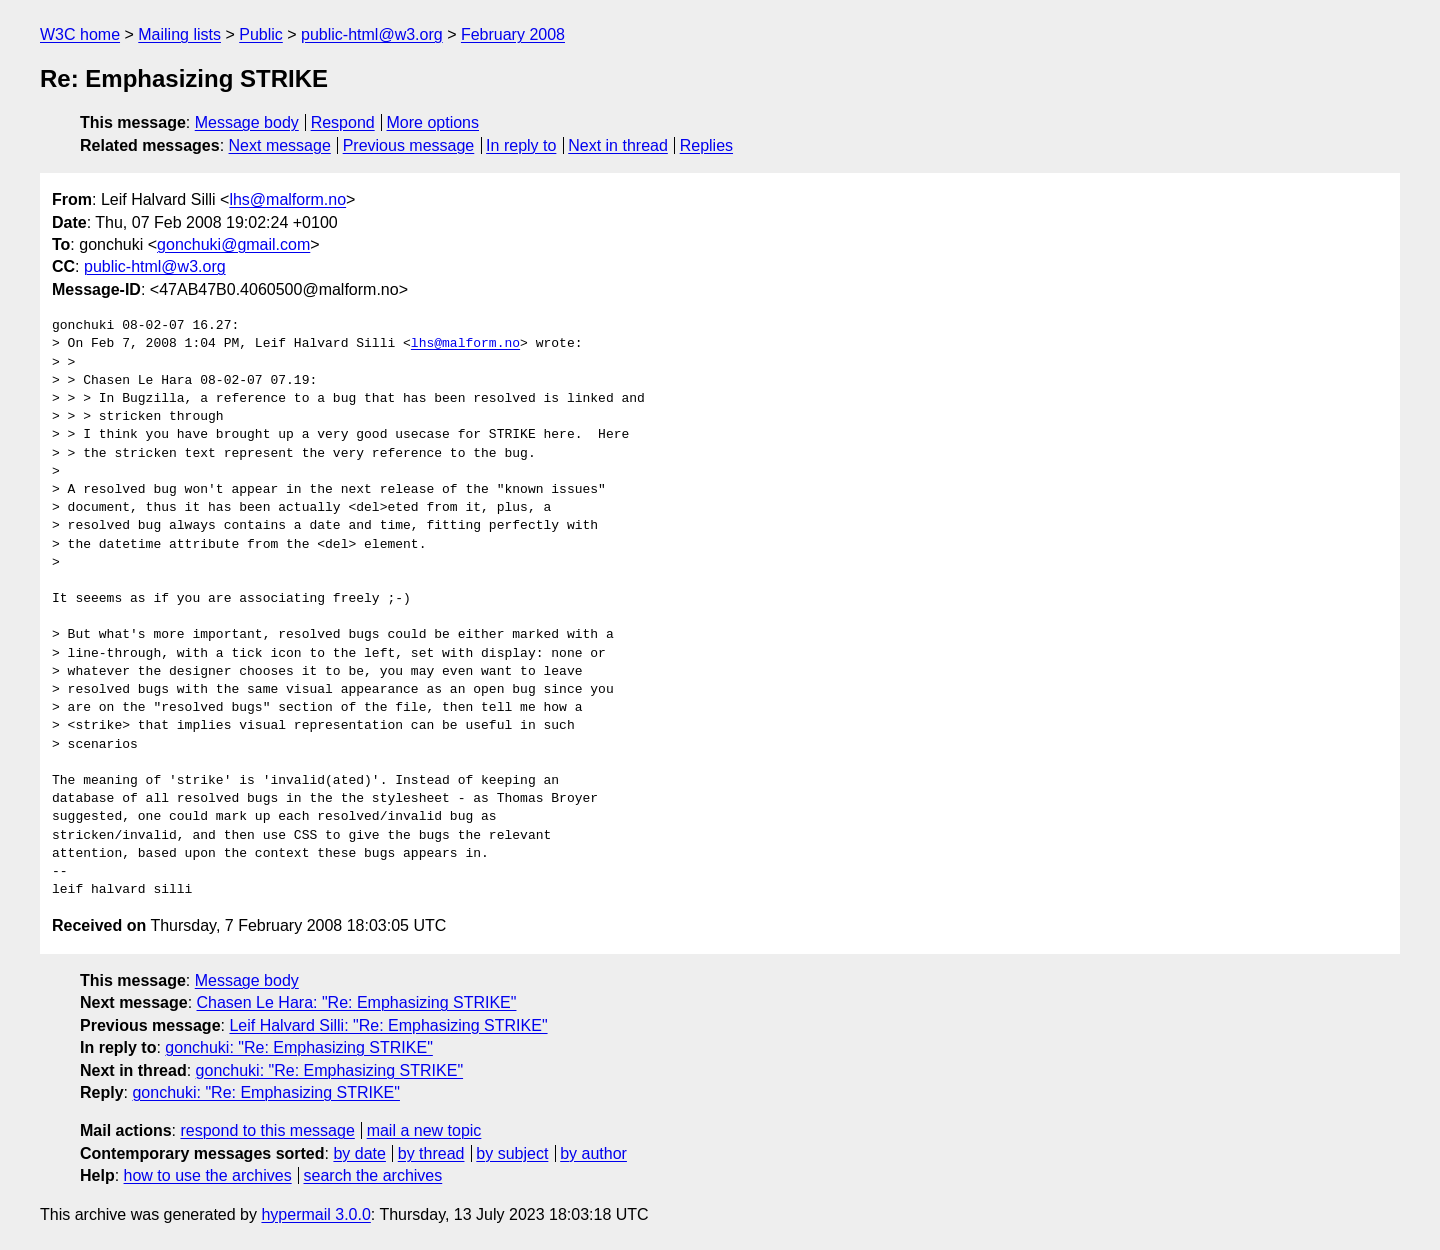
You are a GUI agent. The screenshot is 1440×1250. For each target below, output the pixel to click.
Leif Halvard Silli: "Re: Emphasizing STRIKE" (388, 1025)
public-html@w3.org (372, 34)
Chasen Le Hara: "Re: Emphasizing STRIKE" (357, 1002)
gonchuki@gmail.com (233, 244)
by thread (431, 1153)
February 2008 (513, 34)
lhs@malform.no (287, 199)
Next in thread (618, 145)
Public (261, 34)
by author (593, 1153)
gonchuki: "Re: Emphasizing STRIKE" (298, 1047)
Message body (247, 122)
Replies (706, 145)
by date (359, 1153)
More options (433, 122)
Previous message (409, 145)
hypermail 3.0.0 (315, 1214)
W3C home (80, 34)
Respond (343, 122)
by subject (512, 1153)
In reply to (521, 145)
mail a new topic (424, 1130)
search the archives (373, 1175)
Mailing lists (179, 34)
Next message (280, 145)
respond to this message (267, 1130)
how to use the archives (208, 1175)
